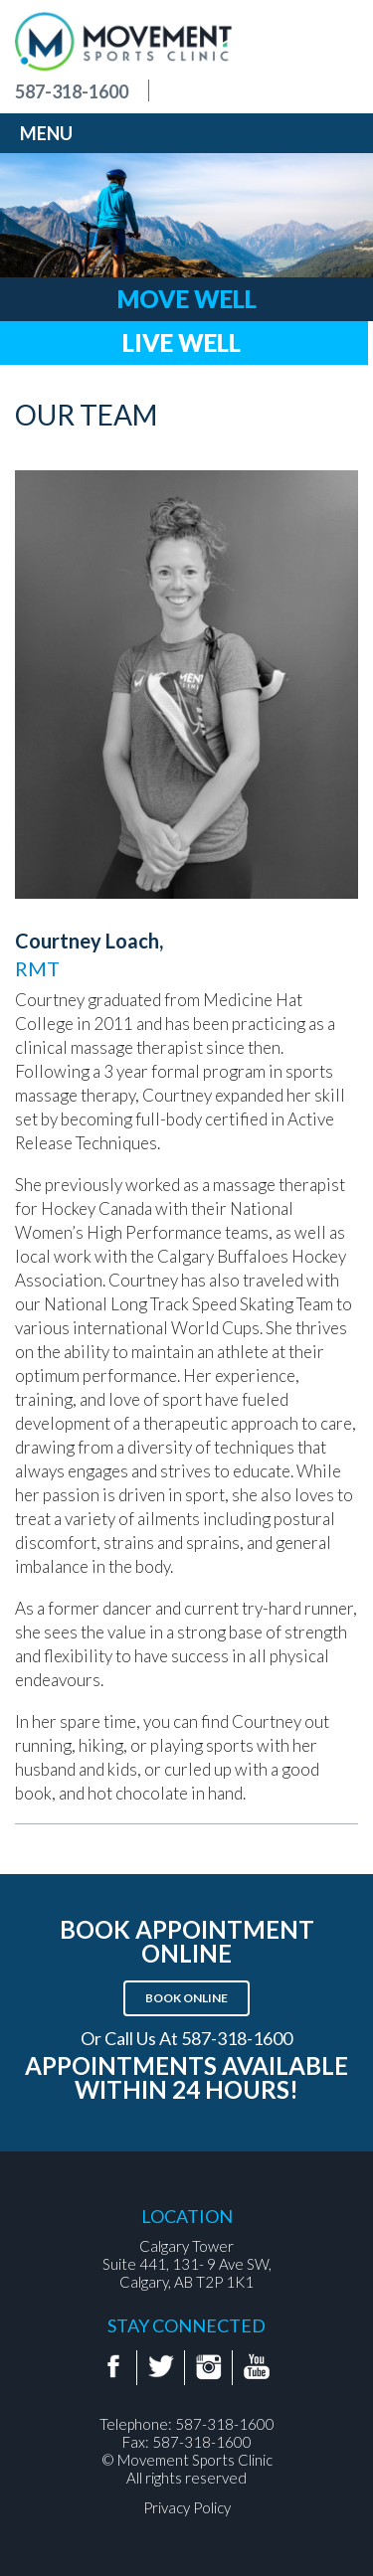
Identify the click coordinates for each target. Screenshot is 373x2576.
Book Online (186, 1997)
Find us (186, 91)
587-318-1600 (71, 91)
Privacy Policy (187, 2507)
